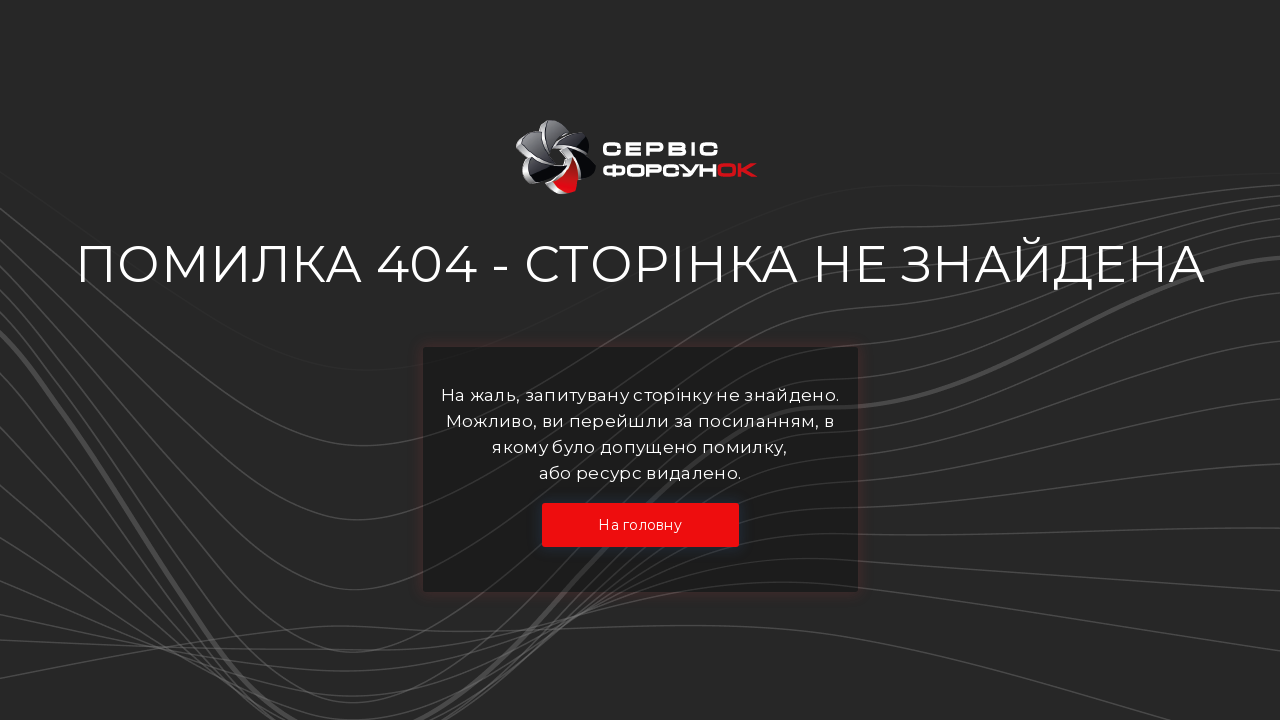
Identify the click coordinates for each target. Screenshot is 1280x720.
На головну (640, 525)
